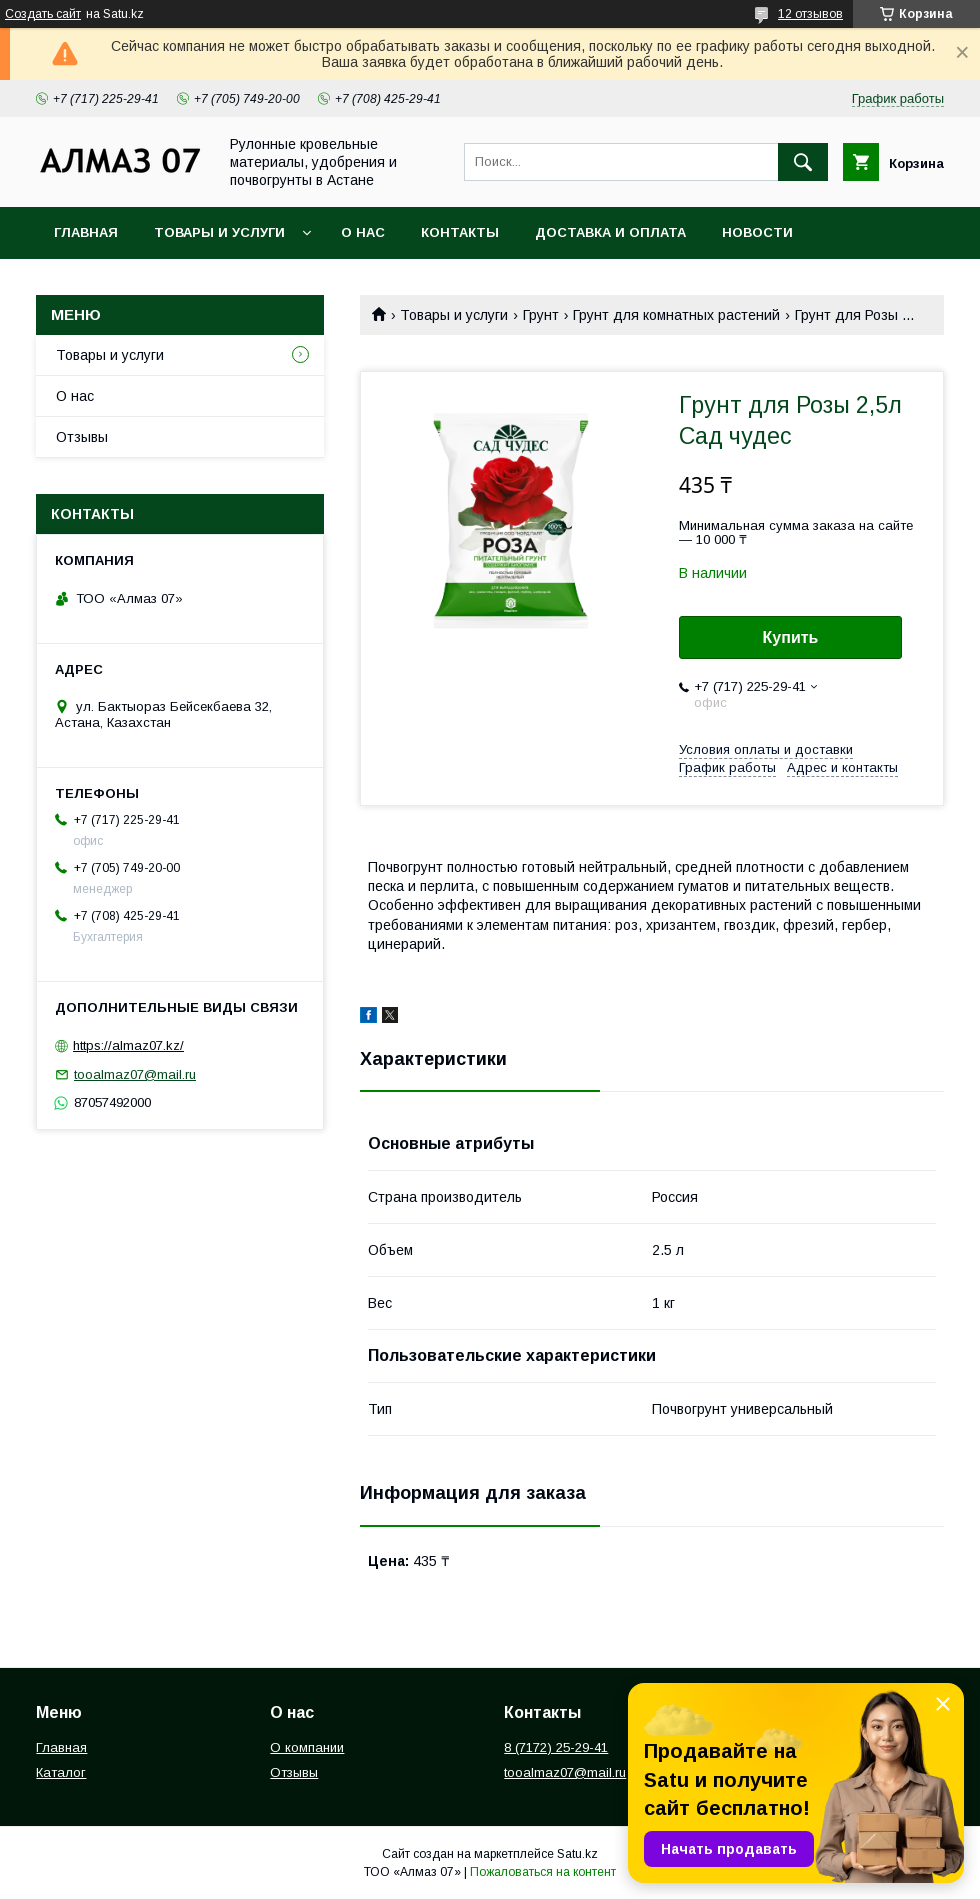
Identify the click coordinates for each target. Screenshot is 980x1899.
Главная (86, 232)
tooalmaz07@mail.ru (135, 1074)
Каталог (61, 1772)
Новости (757, 232)
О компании (307, 1747)
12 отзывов (810, 14)
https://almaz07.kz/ (128, 1045)
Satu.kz (577, 1854)
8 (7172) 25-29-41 (556, 1747)
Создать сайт (43, 14)
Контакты (460, 232)
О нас (363, 232)
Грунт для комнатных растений (676, 315)
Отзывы (82, 437)
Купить (791, 637)
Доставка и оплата (610, 232)
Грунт (541, 315)
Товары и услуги (219, 232)
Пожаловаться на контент (543, 1872)
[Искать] (803, 162)
